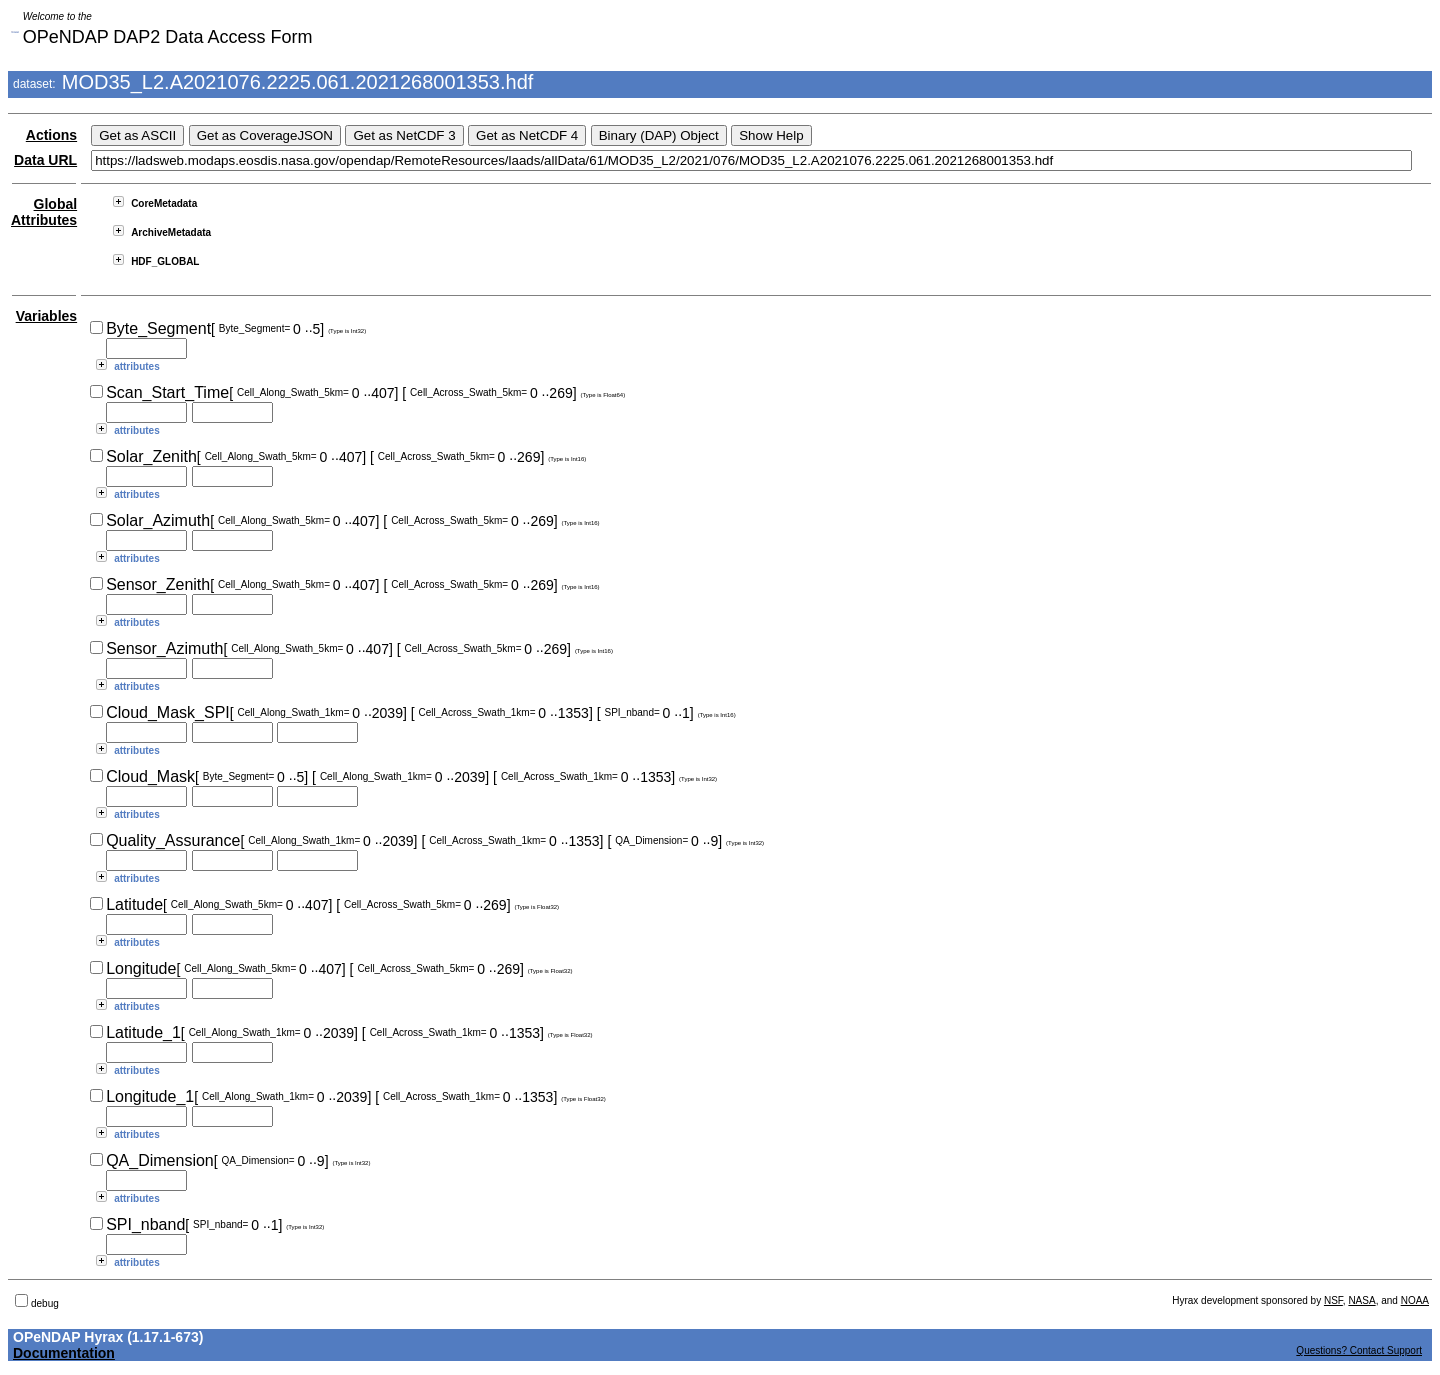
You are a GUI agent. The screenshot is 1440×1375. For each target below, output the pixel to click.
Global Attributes (44, 212)
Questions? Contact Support (1359, 1350)
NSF (1333, 1300)
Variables (47, 316)
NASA (1361, 1300)
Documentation (64, 1353)
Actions (51, 135)
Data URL (45, 160)
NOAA (1415, 1300)
